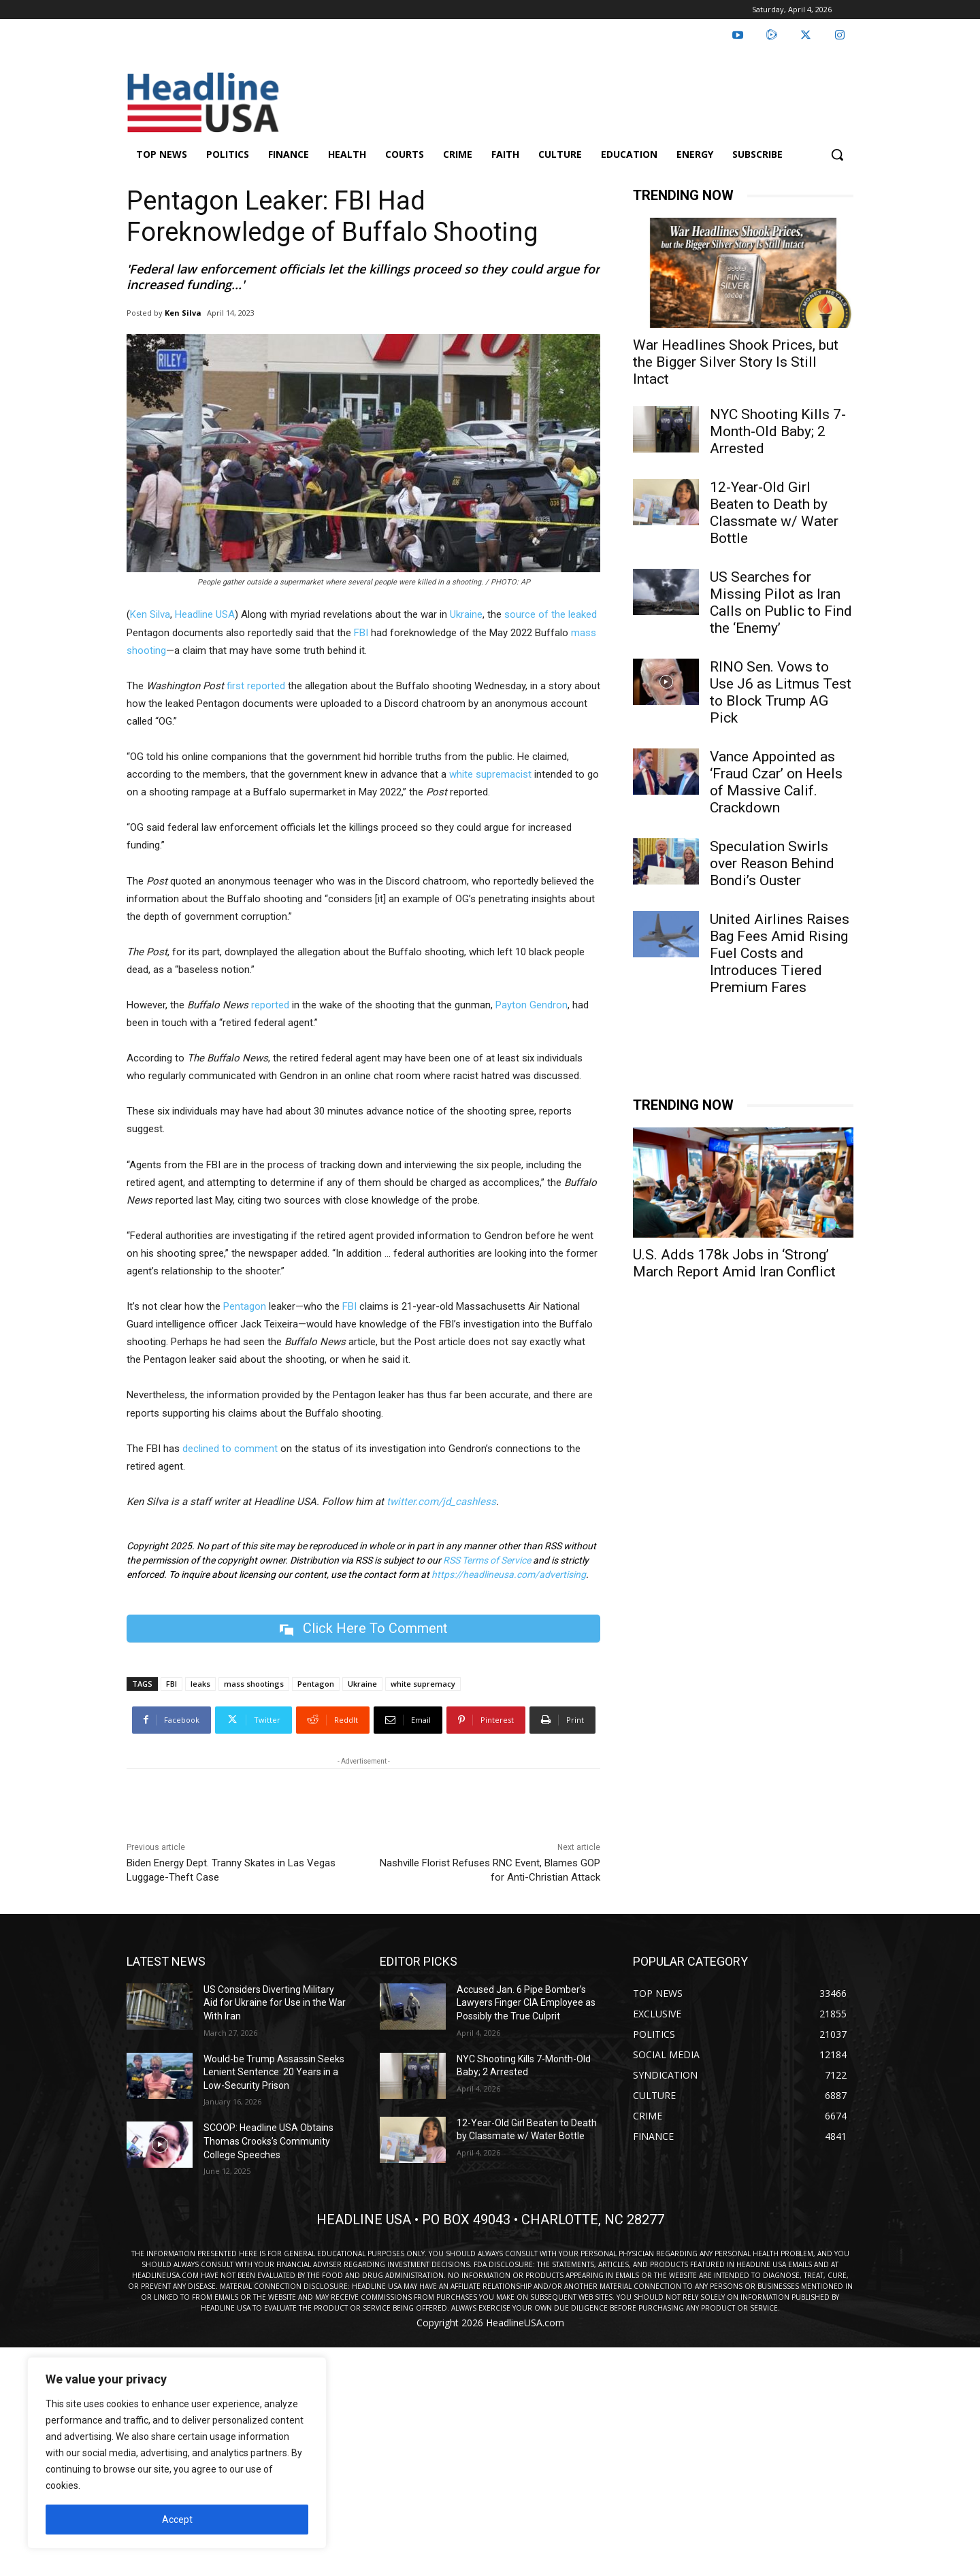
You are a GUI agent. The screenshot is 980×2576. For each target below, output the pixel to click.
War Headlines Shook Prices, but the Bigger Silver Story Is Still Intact (735, 362)
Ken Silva (183, 313)
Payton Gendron (531, 1005)
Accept (177, 2519)
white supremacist (490, 774)
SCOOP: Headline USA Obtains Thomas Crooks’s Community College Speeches (268, 2141)
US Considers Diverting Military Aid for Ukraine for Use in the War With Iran (274, 2002)
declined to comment (230, 1448)
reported (270, 1005)
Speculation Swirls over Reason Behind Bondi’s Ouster (772, 863)
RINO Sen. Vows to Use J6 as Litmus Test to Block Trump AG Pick (780, 692)
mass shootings (254, 1684)
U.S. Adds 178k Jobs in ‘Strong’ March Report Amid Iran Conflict (734, 1263)
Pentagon (244, 1306)
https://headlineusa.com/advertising (508, 1574)
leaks (200, 1684)
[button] (837, 154)
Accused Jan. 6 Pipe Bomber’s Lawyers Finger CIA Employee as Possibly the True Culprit (526, 2002)
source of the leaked (550, 614)
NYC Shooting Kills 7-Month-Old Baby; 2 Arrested (778, 431)
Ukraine (466, 614)
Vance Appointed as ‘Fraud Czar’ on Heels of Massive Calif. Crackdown (776, 782)
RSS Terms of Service (487, 1560)
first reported (256, 686)
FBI (361, 633)
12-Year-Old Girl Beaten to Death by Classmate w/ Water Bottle (774, 512)
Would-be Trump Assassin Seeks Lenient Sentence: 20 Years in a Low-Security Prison (273, 2072)
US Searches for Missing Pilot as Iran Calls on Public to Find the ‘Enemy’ (781, 602)
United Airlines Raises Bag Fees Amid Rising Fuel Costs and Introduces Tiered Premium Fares (779, 953)
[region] (177, 2453)
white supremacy (423, 1684)
